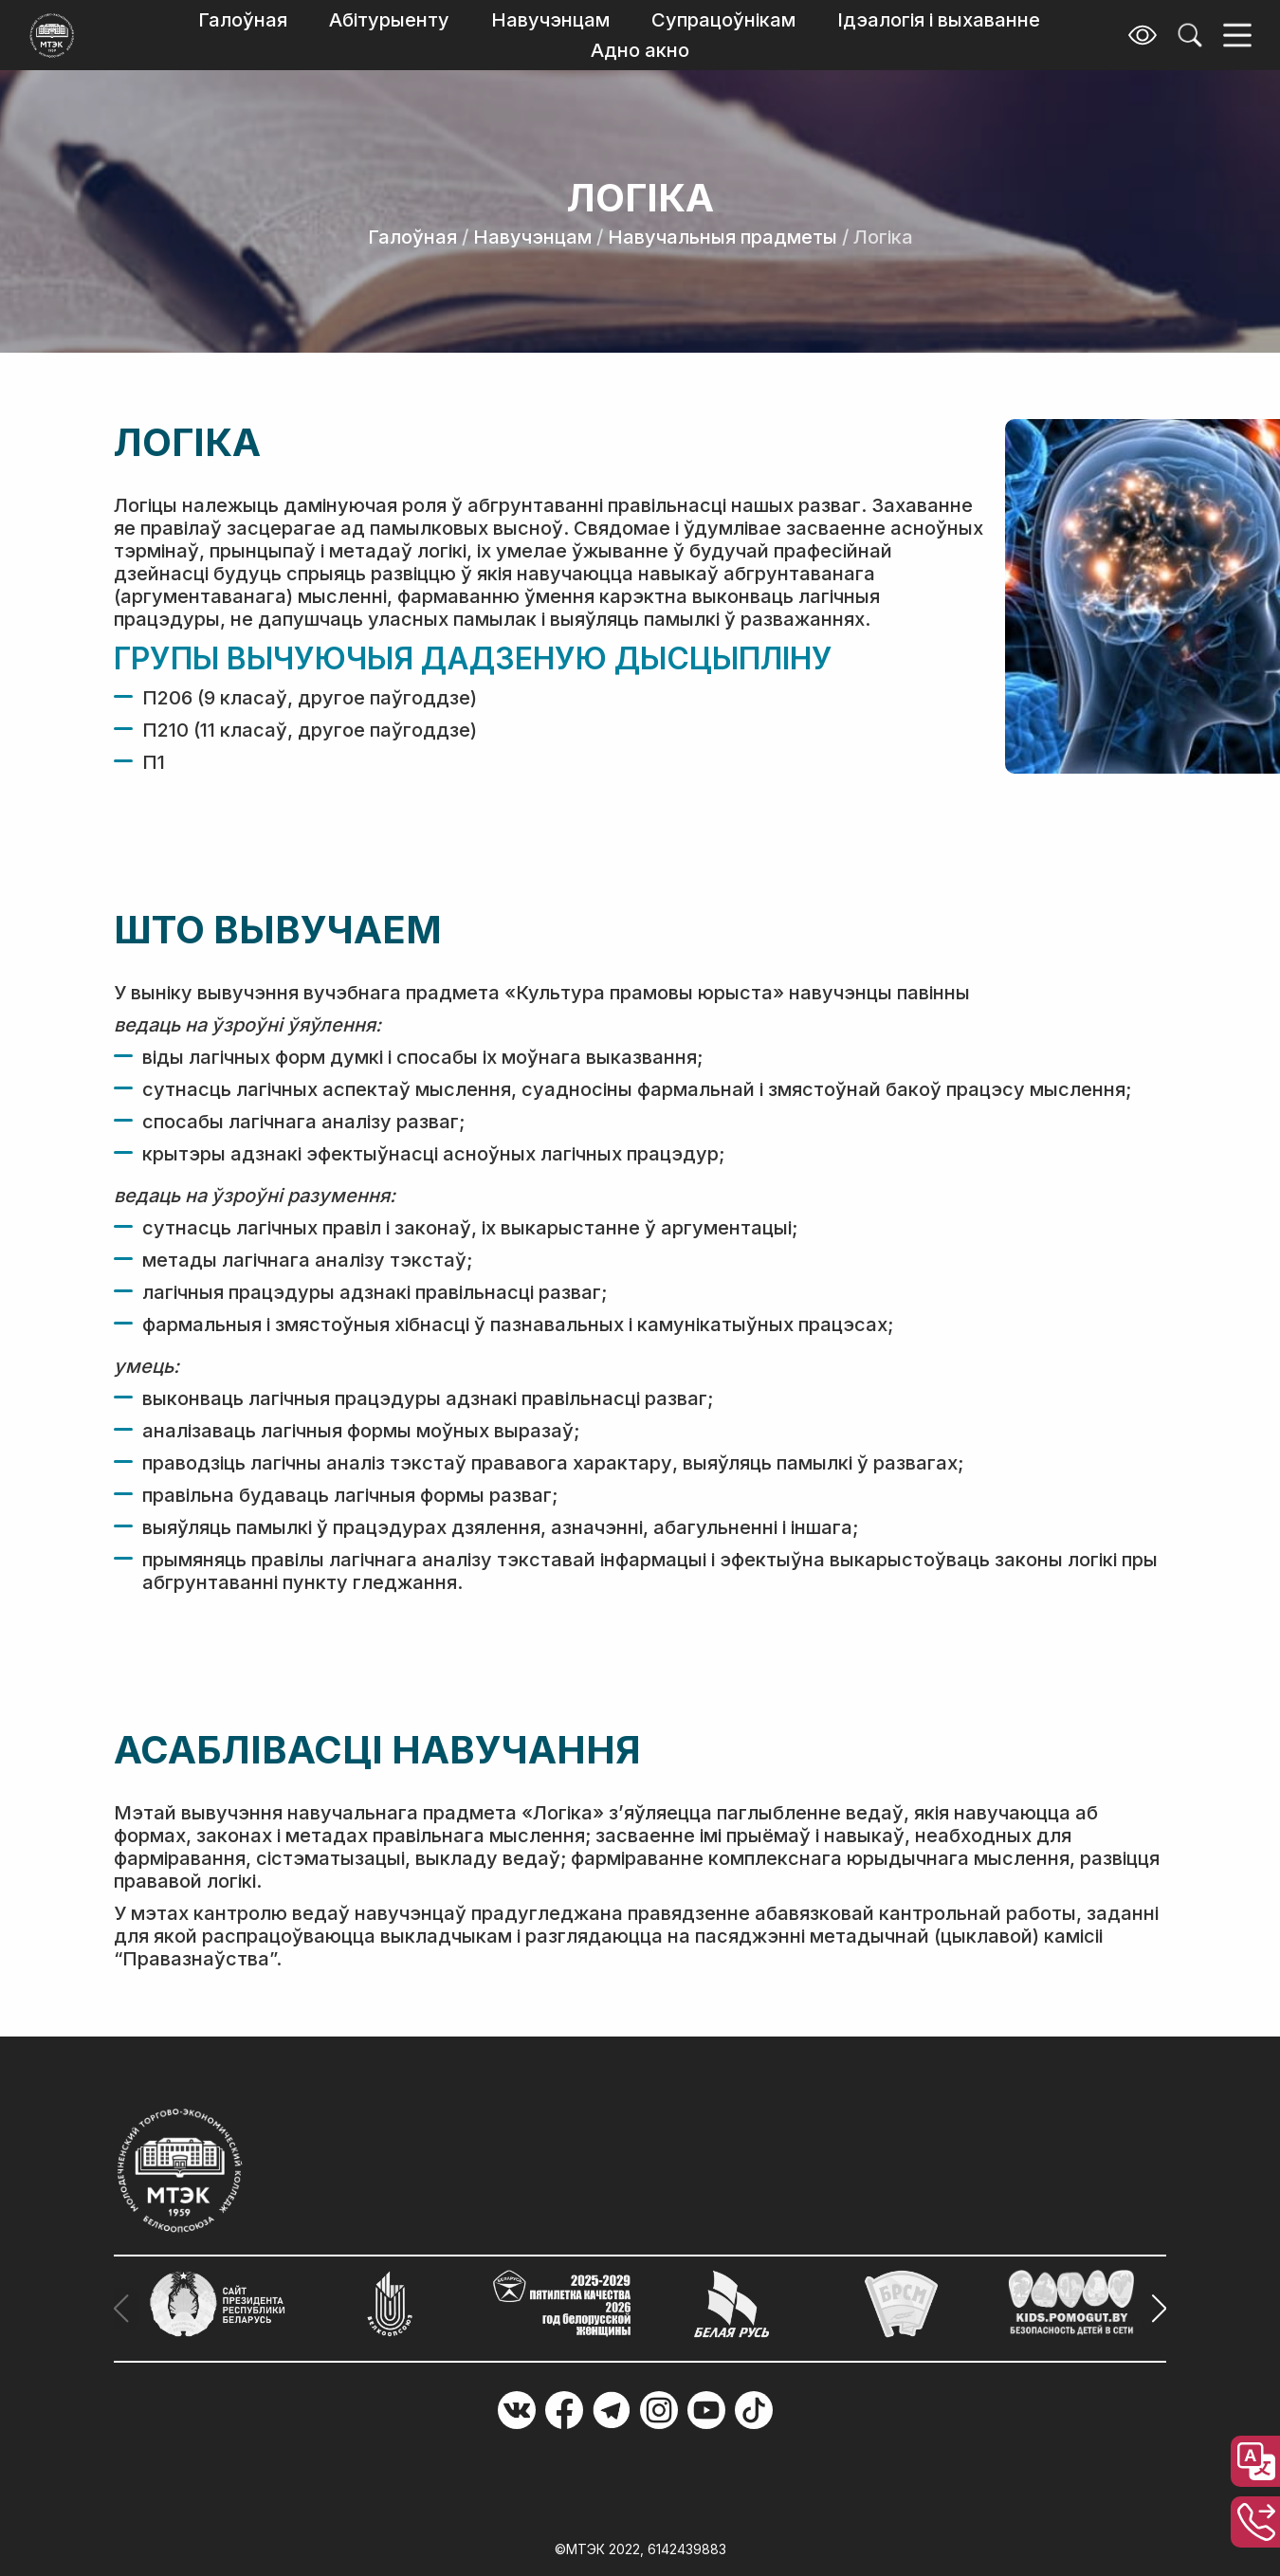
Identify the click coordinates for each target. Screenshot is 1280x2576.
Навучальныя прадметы (722, 237)
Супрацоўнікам (723, 20)
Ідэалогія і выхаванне (938, 20)
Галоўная (242, 20)
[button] (1153, 2308)
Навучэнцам (550, 20)
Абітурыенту (389, 20)
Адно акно (640, 50)
